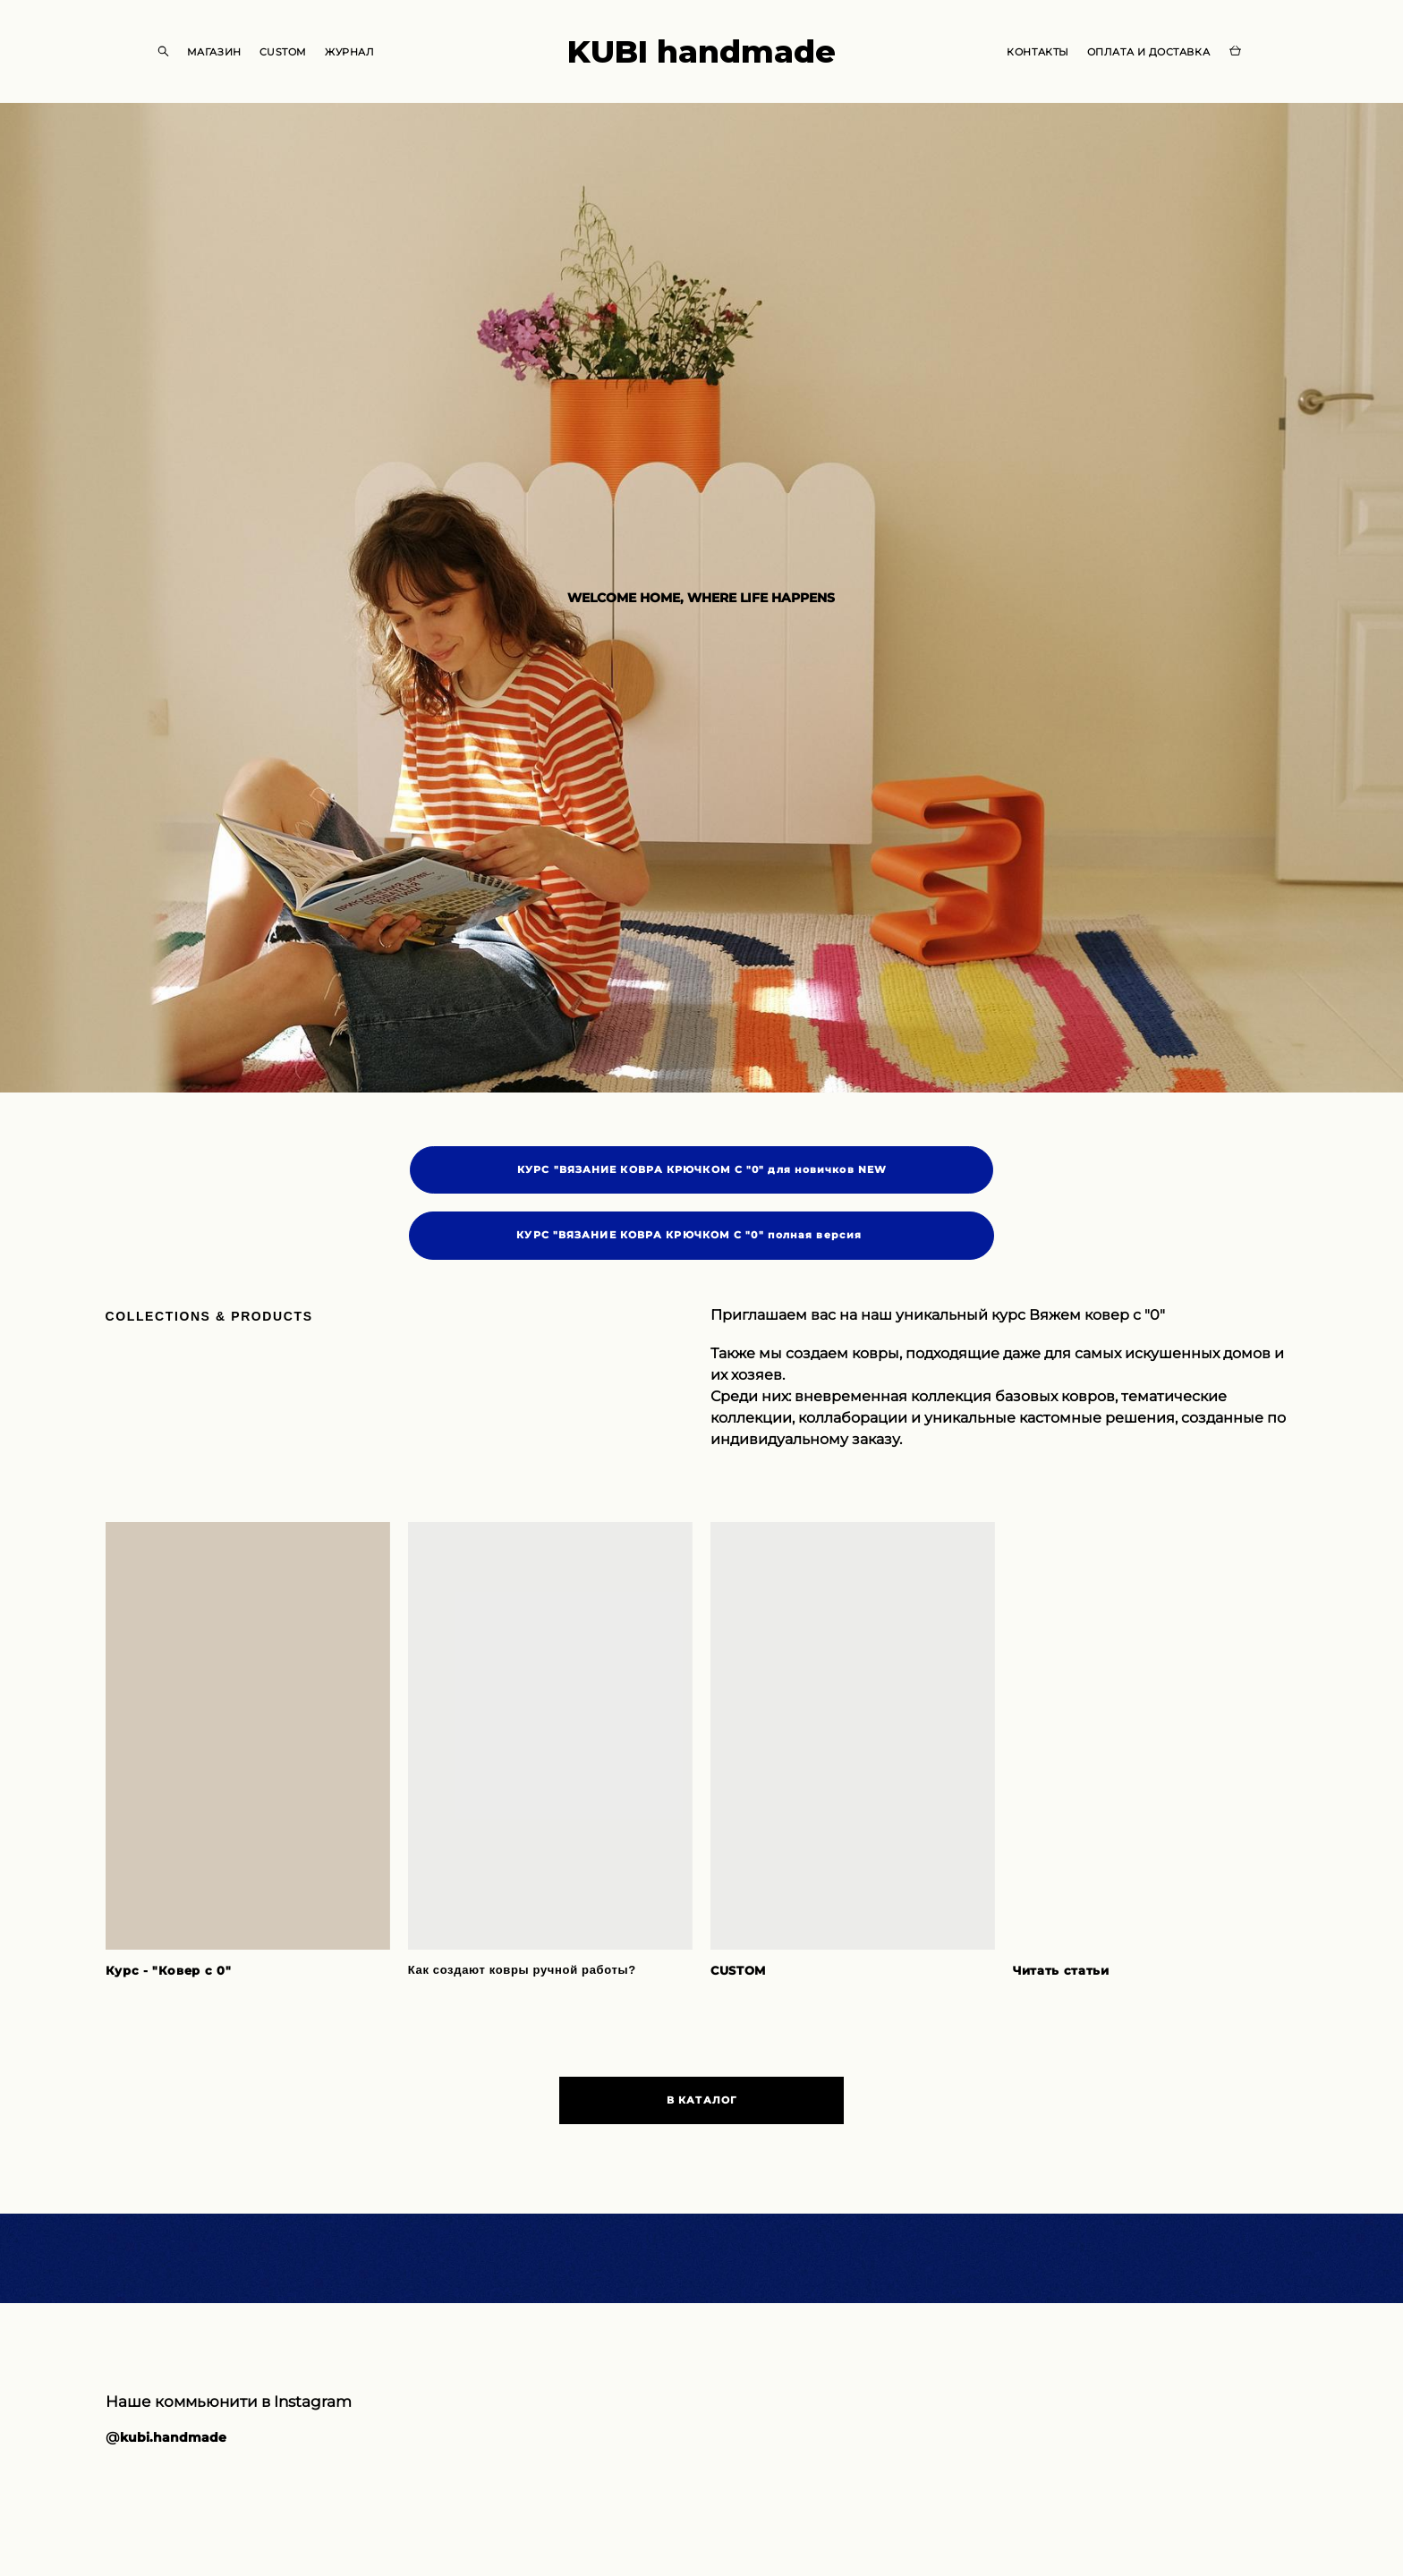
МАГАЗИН (214, 52)
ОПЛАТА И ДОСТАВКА (1148, 52)
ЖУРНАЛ (349, 52)
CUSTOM (283, 52)
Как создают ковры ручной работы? (522, 1971)
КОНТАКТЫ (1037, 52)
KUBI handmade (701, 51)
